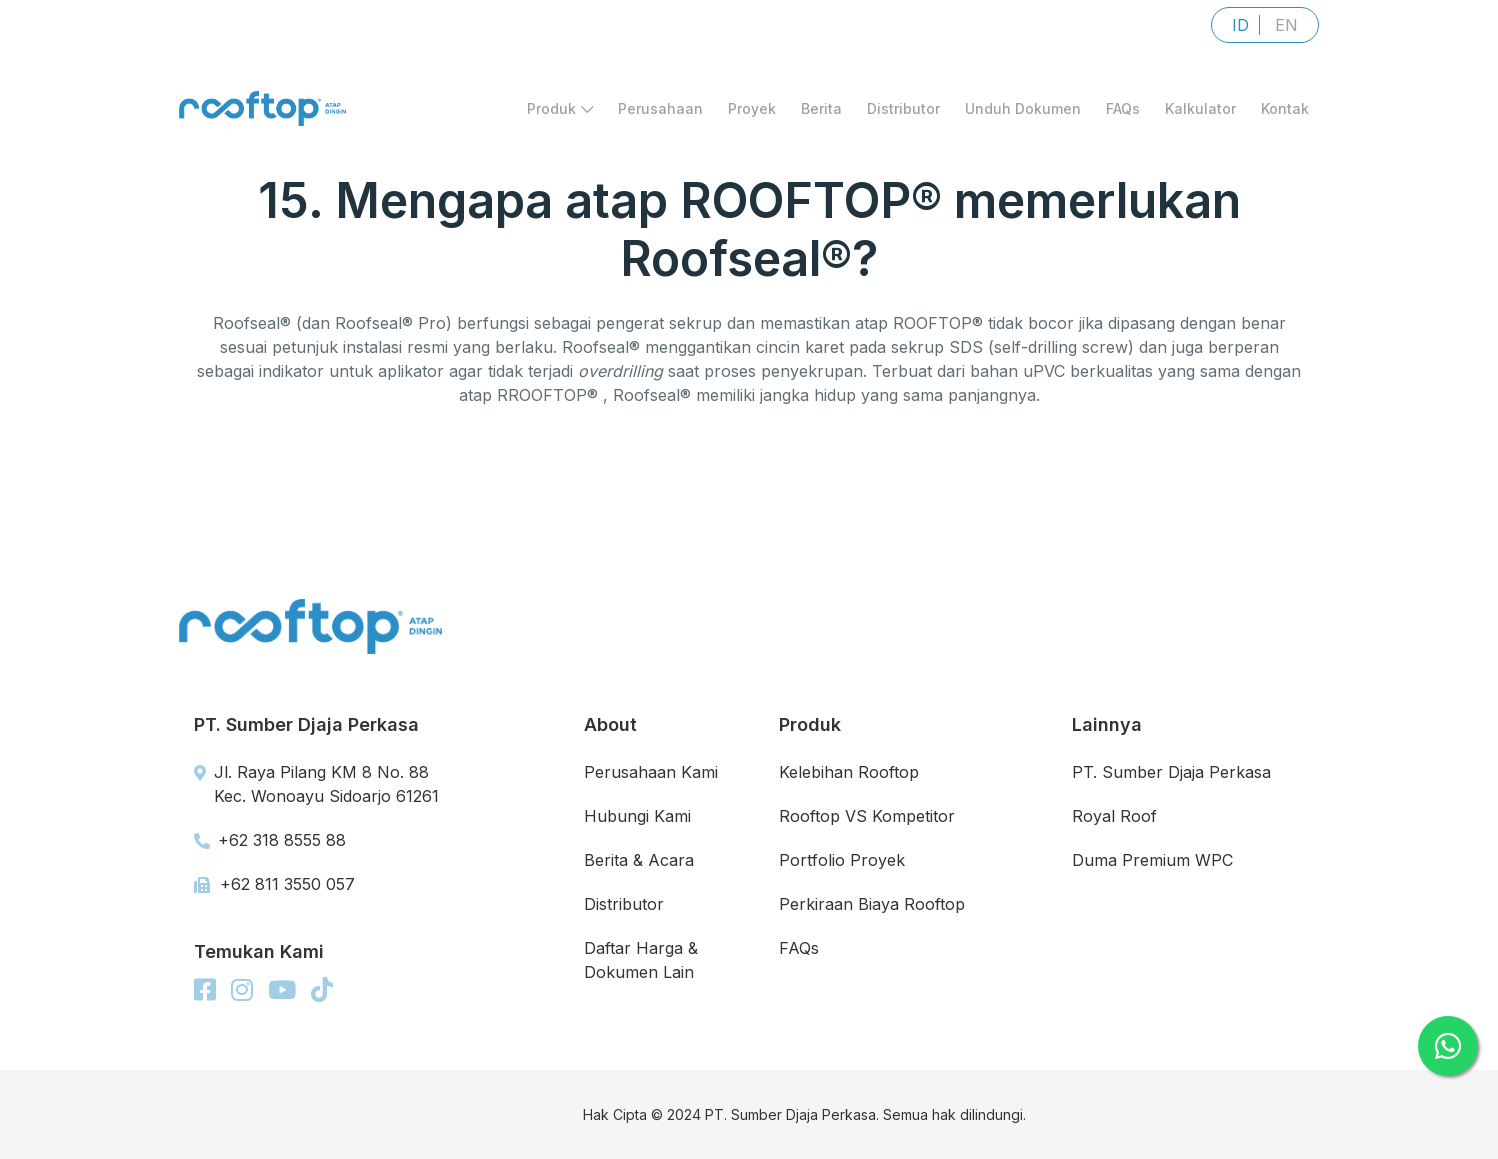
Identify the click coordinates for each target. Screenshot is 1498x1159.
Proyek (752, 108)
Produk (560, 108)
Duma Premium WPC (1152, 860)
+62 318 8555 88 (270, 840)
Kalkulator (1200, 108)
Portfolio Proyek (842, 860)
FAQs (1123, 108)
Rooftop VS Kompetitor (867, 816)
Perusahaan (660, 108)
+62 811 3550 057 (274, 884)
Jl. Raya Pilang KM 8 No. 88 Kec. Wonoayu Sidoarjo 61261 (316, 784)
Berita (821, 108)
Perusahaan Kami (651, 772)
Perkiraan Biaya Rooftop (872, 904)
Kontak (1285, 108)
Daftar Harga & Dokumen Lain (641, 960)
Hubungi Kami (637, 816)
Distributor (903, 108)
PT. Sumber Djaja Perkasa (1171, 772)
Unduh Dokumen (1023, 108)
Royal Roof (1114, 816)
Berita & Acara (639, 860)
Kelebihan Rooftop (849, 772)
